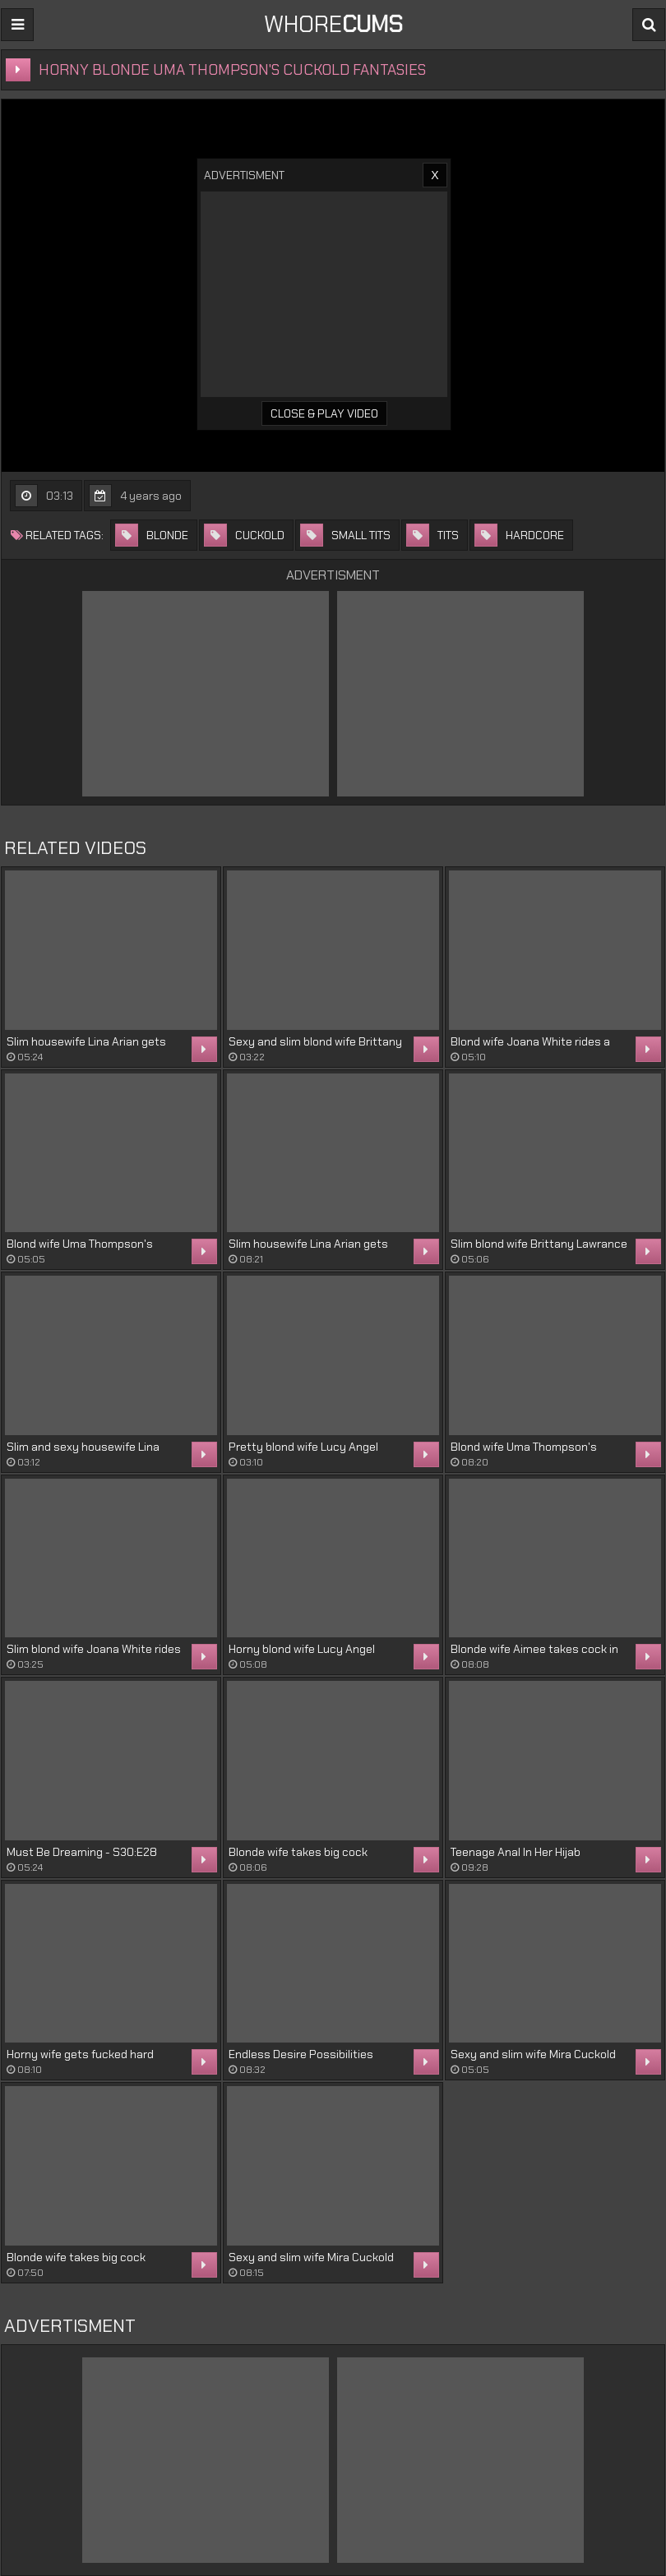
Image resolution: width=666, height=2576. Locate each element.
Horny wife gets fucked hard (80, 2054)
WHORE (333, 24)
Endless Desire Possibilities (301, 2054)
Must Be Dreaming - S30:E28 (82, 1851)
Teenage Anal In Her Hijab (515, 1851)
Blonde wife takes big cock (298, 1851)
